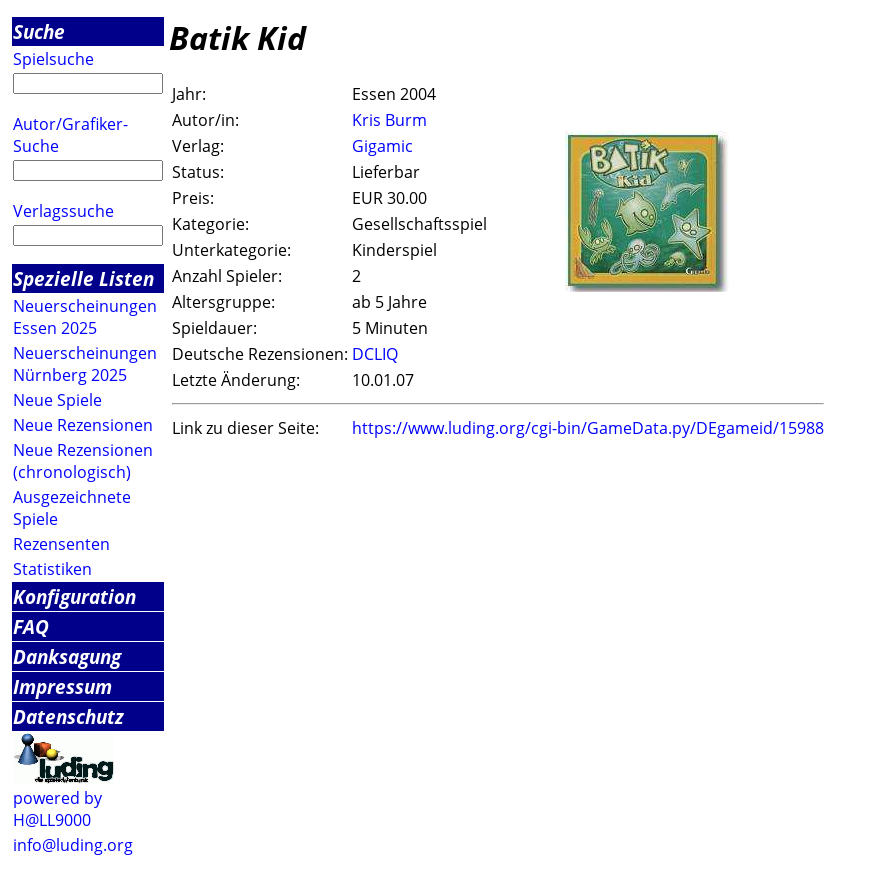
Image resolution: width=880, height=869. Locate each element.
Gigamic (382, 146)
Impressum (62, 686)
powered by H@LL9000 (57, 809)
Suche (39, 31)
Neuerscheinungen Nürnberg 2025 (85, 364)
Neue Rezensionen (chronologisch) (83, 461)
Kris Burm (389, 120)
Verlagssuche (63, 211)
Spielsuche (53, 59)
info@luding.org (73, 845)
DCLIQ (375, 354)
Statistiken (52, 569)
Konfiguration (74, 596)
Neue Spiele (57, 400)
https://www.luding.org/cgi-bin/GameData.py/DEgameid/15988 (588, 428)
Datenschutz (68, 716)
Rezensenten (61, 544)
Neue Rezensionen (83, 425)
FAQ (31, 626)
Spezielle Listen (83, 278)
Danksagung (67, 656)
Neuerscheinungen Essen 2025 (85, 317)
